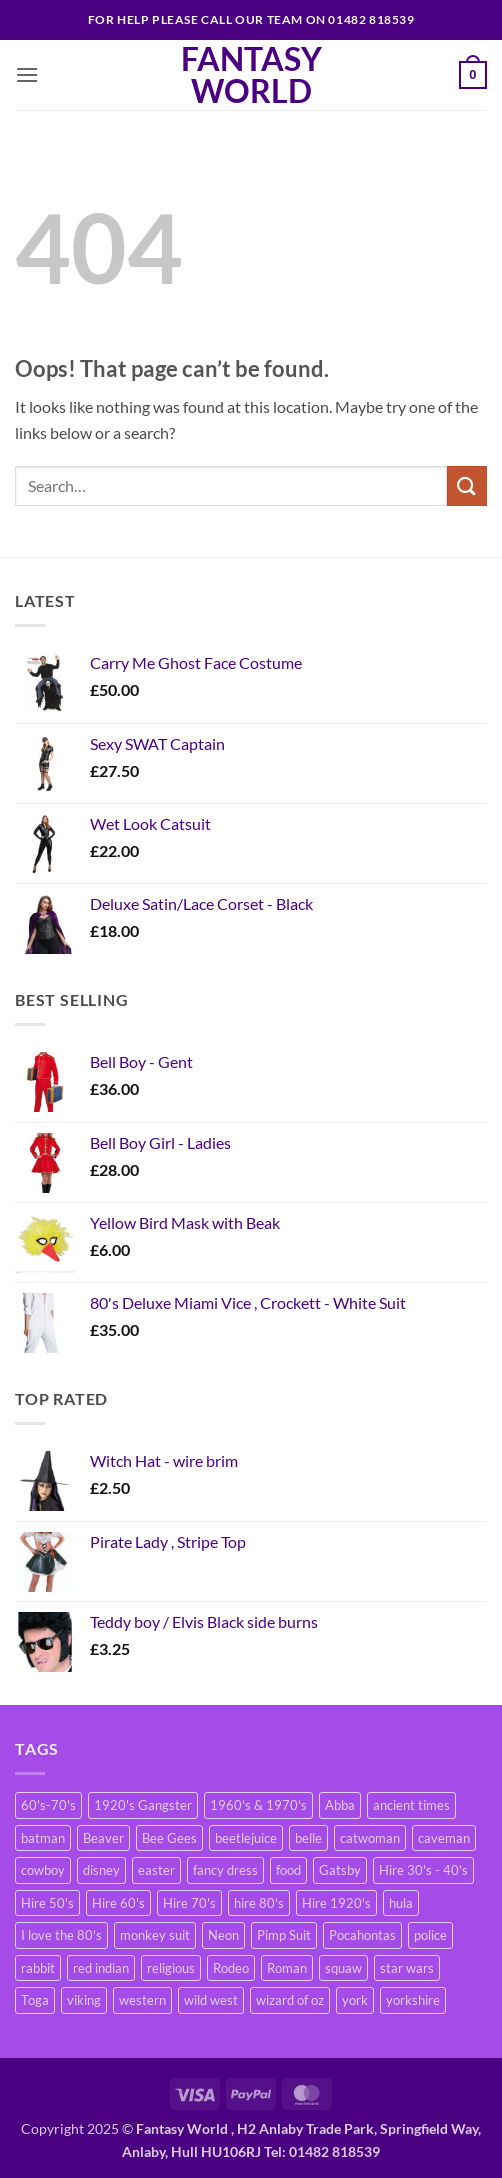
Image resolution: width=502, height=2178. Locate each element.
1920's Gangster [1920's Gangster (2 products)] (143, 1805)
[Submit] (467, 485)
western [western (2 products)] (142, 2000)
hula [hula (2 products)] (401, 1903)
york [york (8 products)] (355, 2000)
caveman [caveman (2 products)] (444, 1838)
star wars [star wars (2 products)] (407, 1968)
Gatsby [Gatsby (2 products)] (340, 1870)
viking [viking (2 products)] (84, 2000)
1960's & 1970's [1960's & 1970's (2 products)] (258, 1805)
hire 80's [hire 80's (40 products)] (259, 1903)
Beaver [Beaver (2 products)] (103, 1838)
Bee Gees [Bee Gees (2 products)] (169, 1838)
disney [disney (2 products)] (101, 1870)
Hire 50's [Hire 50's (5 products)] (47, 1903)
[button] (27, 74)
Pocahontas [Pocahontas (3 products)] (362, 1935)
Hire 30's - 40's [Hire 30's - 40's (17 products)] (423, 1870)
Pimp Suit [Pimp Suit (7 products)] (284, 1935)
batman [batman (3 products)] (43, 1838)
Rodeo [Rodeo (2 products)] (231, 1968)
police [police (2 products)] (430, 1935)
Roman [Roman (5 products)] (287, 1968)
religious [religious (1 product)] (171, 1968)
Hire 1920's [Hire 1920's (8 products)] (336, 1903)
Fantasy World (251, 75)
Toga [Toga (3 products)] (35, 2000)
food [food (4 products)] (288, 1870)
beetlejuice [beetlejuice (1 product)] (246, 1838)
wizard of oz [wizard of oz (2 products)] (290, 2000)
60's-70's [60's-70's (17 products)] (48, 1805)
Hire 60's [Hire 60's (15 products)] (118, 1903)
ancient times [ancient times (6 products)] (411, 1805)
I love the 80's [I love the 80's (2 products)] (61, 1935)
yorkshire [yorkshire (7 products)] (413, 2000)
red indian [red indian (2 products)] (101, 1968)
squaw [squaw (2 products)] (343, 1968)
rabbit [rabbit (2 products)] (38, 1968)
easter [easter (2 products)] (156, 1870)
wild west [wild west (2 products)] (211, 2000)
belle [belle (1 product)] (308, 1838)
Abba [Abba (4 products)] (340, 1805)
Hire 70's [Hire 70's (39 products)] (189, 1903)
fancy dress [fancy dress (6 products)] (225, 1870)
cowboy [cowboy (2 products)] (43, 1870)
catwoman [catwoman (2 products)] (370, 1838)
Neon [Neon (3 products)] (223, 1935)
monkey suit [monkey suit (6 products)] (155, 1935)
